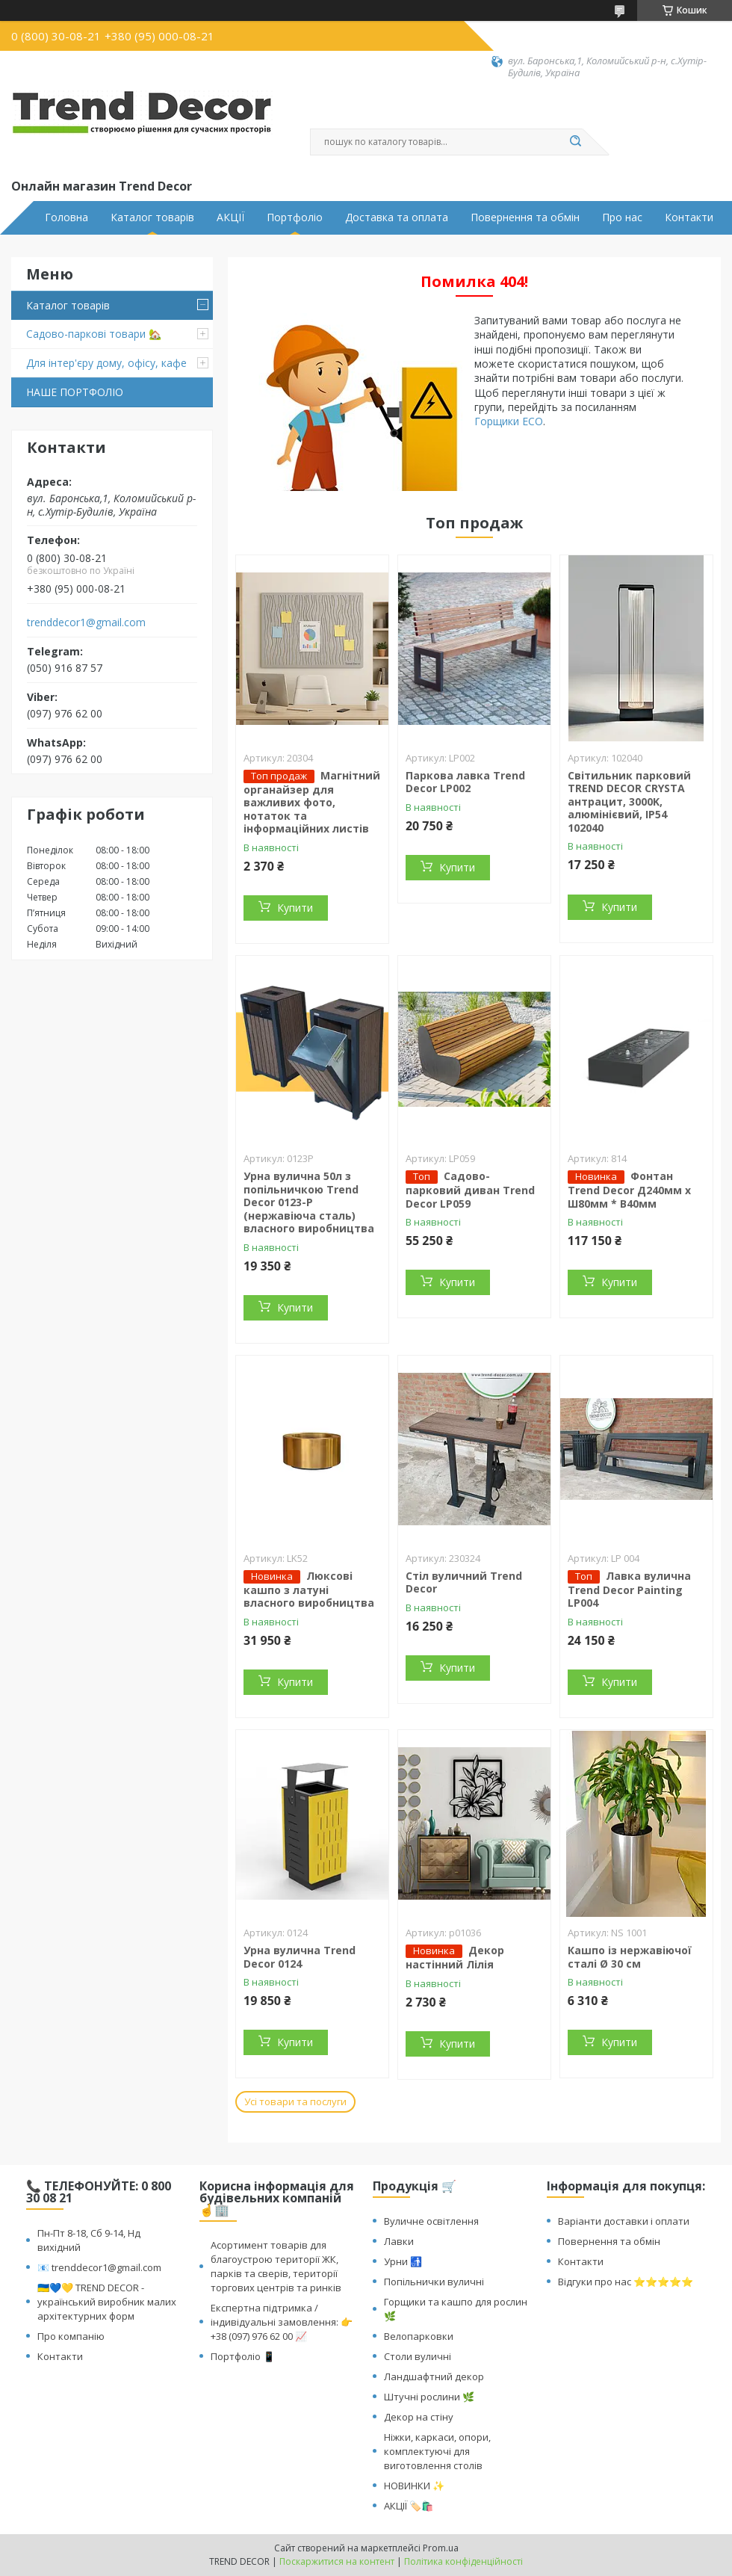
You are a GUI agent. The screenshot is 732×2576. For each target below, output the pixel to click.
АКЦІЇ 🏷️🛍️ (408, 2505)
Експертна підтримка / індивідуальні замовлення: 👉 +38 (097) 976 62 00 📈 (282, 2322)
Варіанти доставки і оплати (623, 2221)
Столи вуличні (417, 2356)
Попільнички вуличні (434, 2281)
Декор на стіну (418, 2417)
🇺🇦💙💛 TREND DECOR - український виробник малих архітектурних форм (106, 2302)
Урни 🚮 (403, 2261)
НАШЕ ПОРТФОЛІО (74, 392)
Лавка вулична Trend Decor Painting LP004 (629, 1589)
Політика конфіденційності (463, 2561)
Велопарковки (418, 2336)
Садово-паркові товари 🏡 (93, 334)
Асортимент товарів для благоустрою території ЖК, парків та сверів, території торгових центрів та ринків (276, 2266)
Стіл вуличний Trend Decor (464, 1582)
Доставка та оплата (396, 217)
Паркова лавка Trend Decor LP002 (465, 782)
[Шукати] (575, 142)
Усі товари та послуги (295, 2101)
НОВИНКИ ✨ (414, 2485)
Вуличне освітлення (431, 2221)
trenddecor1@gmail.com (86, 622)
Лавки (399, 2241)
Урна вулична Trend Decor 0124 (300, 1957)
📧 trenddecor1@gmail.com (99, 2267)
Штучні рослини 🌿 (429, 2396)
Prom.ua (441, 2548)
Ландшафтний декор (434, 2376)
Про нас (622, 217)
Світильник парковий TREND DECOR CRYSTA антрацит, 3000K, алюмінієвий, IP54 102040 (629, 801)
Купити (295, 908)
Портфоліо (295, 217)
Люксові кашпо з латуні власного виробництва (309, 1589)
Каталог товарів (152, 217)
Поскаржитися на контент (336, 2561)
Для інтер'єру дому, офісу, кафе (106, 363)
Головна (66, 217)
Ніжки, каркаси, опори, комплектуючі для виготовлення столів (437, 2451)
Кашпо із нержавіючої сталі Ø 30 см (630, 1957)
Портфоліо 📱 (243, 2356)
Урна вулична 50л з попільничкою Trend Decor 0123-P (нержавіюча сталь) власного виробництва (309, 1202)
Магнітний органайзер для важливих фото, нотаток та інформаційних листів (312, 802)
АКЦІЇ (230, 217)
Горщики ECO (508, 421)
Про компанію (71, 2336)
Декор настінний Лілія (455, 1957)
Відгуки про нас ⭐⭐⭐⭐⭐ (625, 2281)
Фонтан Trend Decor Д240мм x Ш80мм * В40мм (629, 1190)
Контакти (689, 217)
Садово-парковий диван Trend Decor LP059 (470, 1190)
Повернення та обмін (525, 217)
